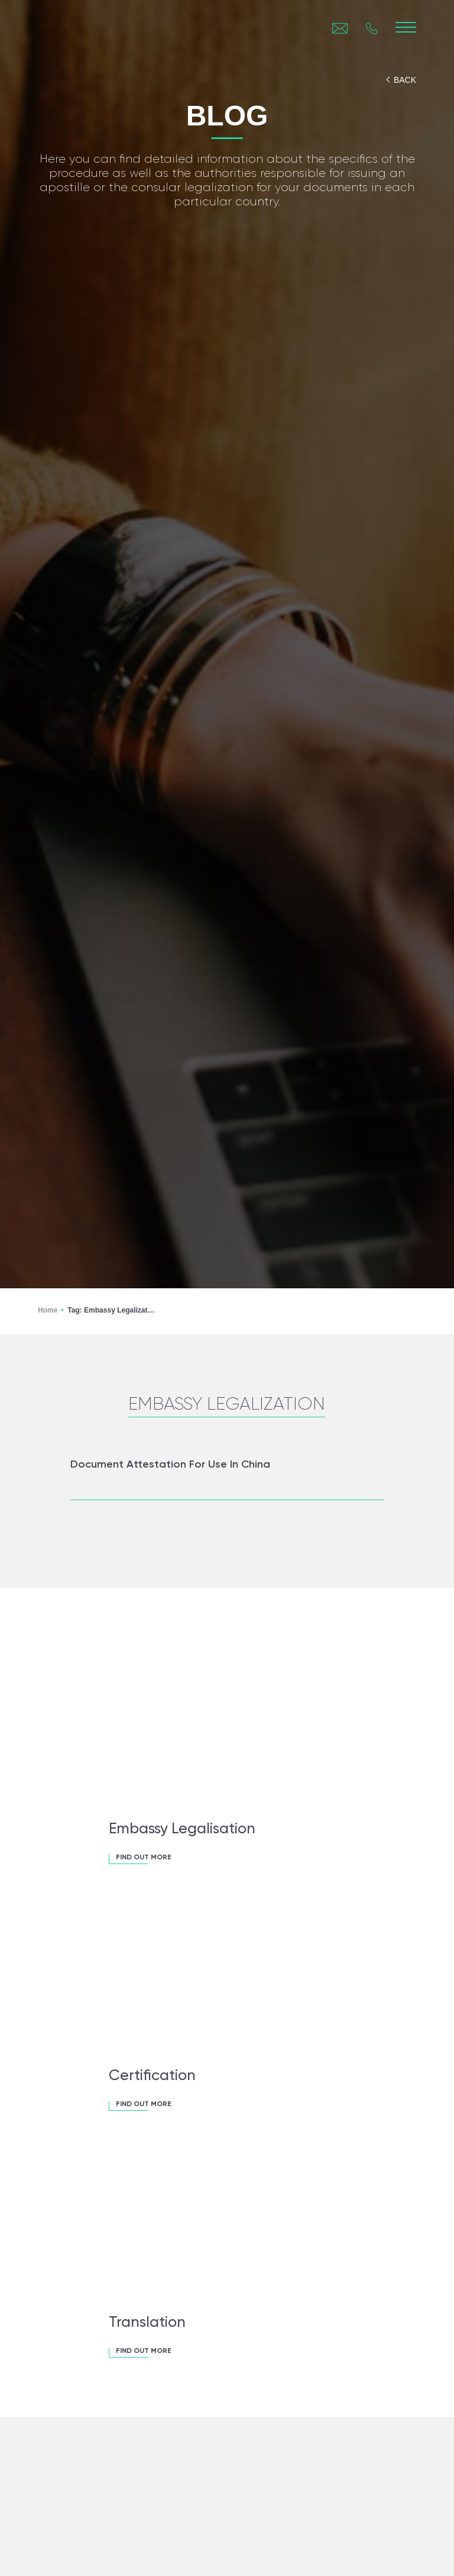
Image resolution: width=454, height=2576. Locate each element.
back (405, 80)
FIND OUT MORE (143, 1857)
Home (47, 1310)
